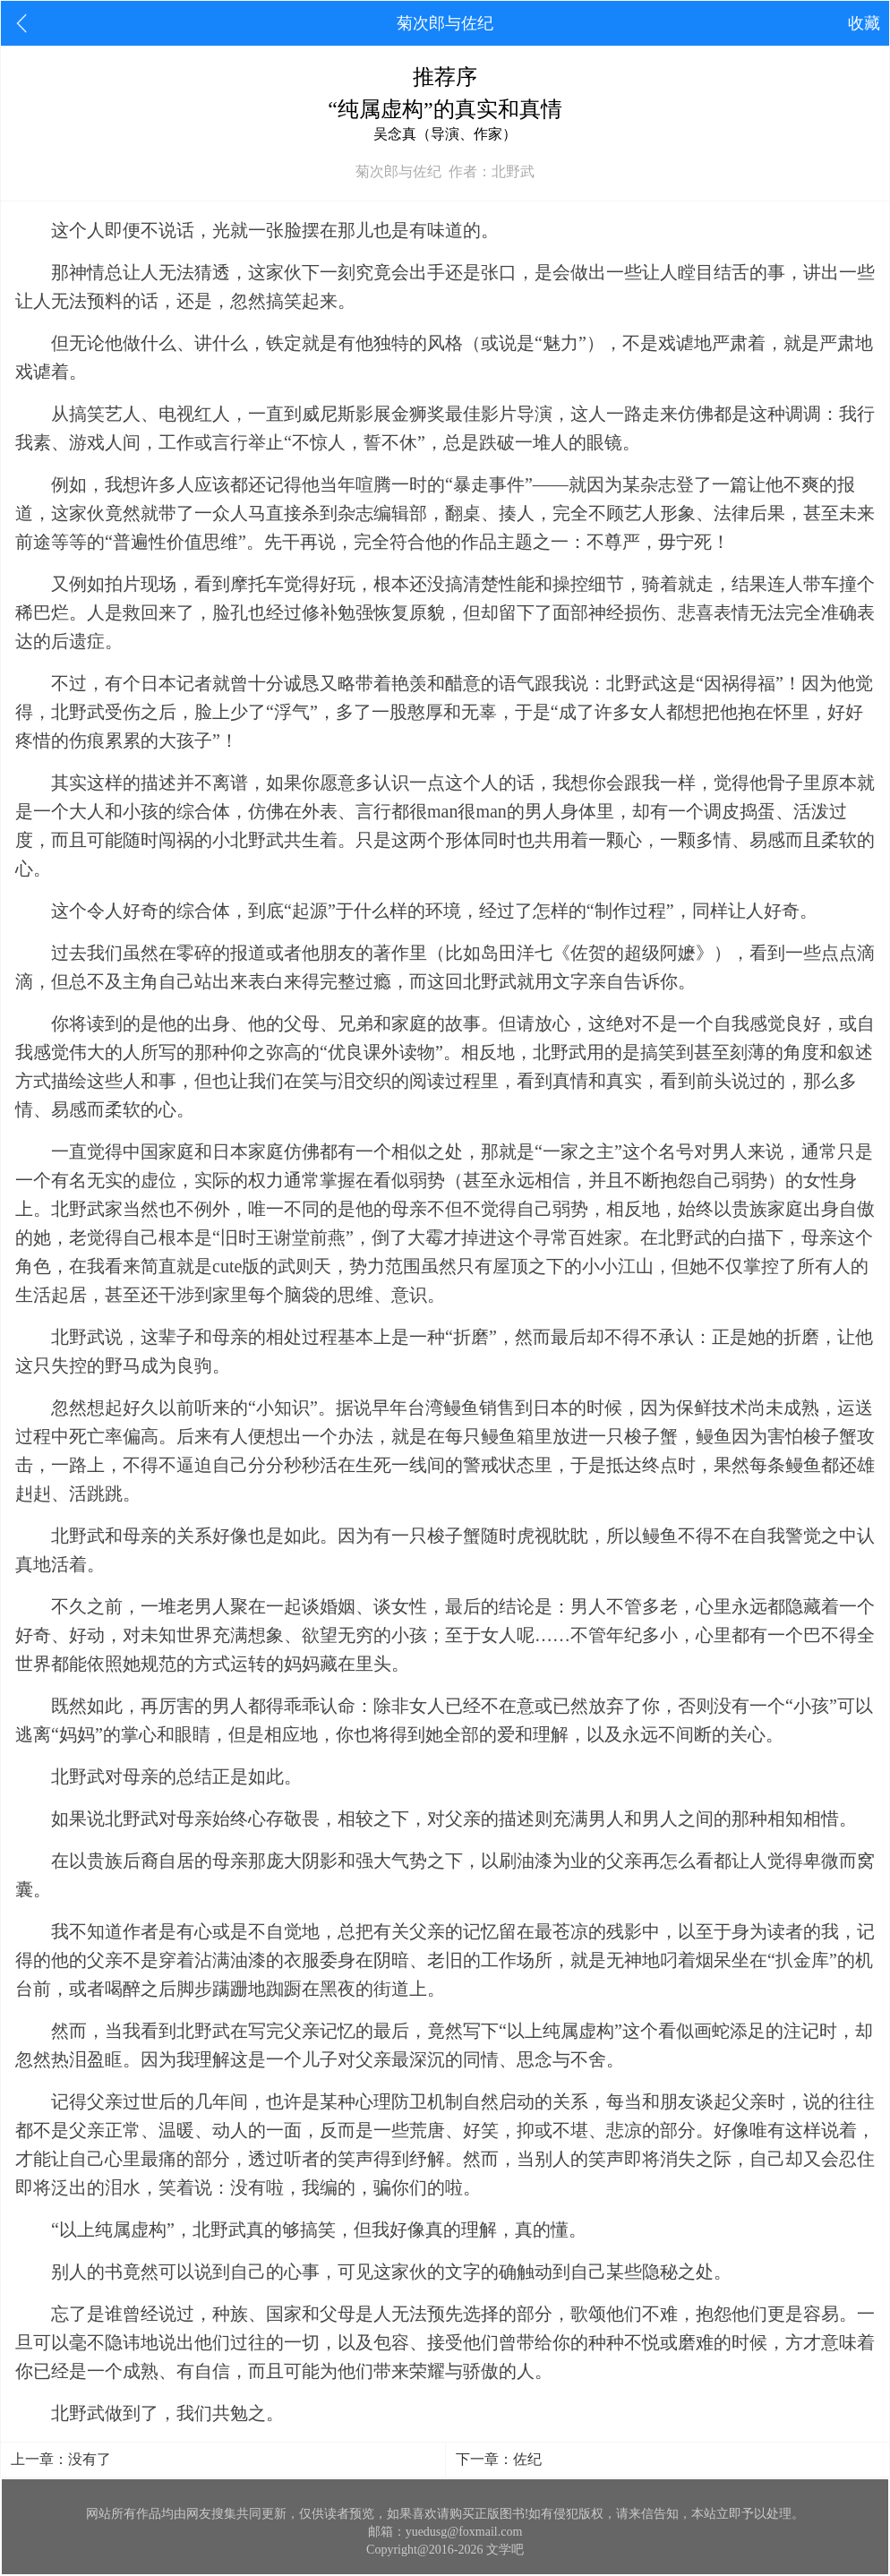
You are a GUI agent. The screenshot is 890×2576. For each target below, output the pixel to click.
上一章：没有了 (61, 2459)
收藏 (864, 23)
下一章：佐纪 (499, 2459)
